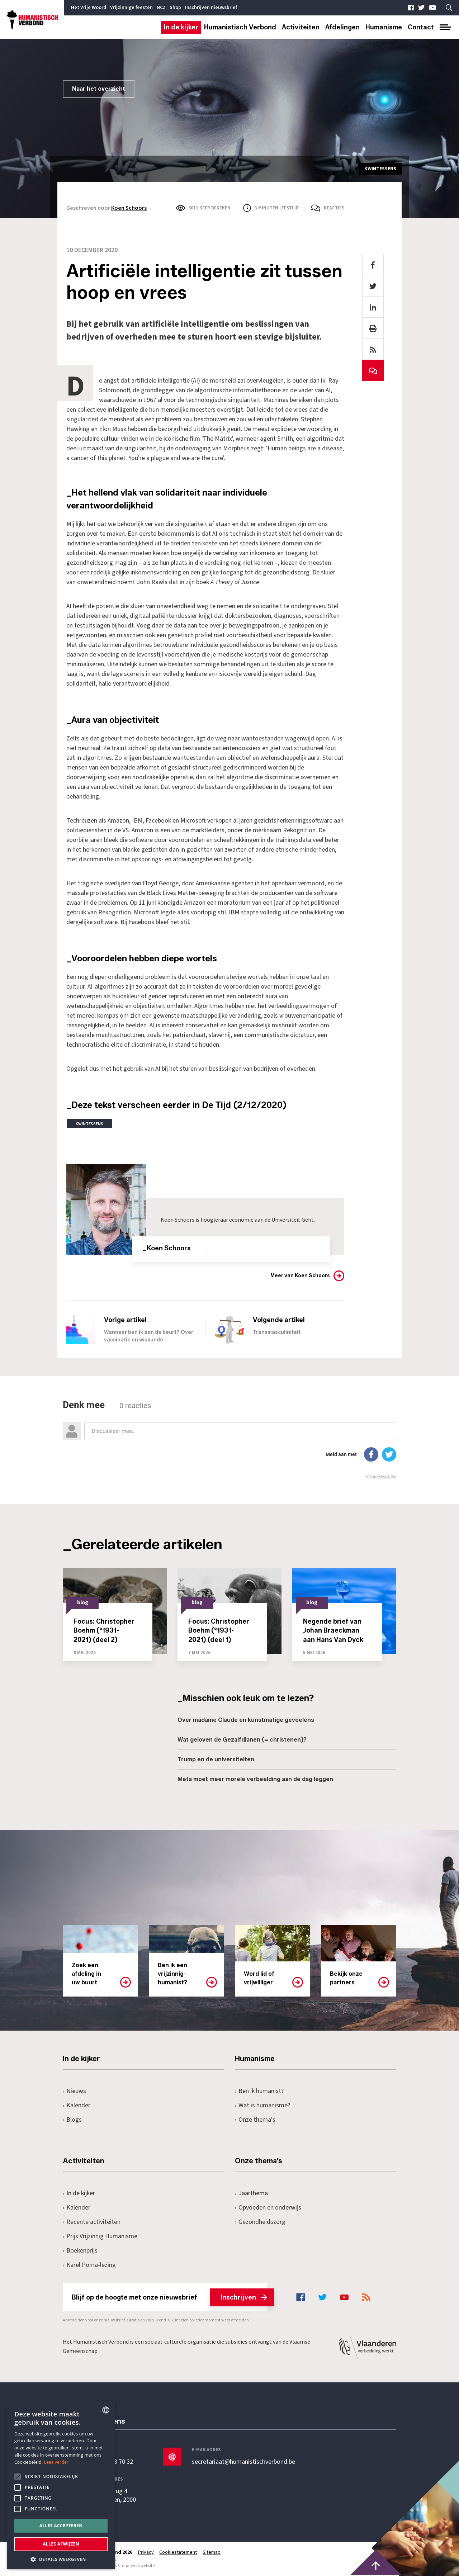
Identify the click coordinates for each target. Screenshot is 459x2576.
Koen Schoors (129, 208)
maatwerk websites (138, 2566)
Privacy (146, 2552)
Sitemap (212, 2552)
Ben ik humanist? (259, 2091)
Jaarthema (251, 2193)
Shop (175, 7)
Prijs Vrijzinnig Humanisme (100, 2236)
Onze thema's (255, 2119)
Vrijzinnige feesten (131, 7)
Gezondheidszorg (260, 2221)
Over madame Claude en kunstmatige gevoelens (246, 1719)
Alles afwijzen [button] (61, 2544)
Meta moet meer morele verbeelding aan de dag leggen (255, 1779)
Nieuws (74, 2091)
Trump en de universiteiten (216, 1759)
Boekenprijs (80, 2250)
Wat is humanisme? (262, 2105)
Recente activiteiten (91, 2221)
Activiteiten (301, 27)
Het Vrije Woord (88, 7)
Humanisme (383, 27)
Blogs (72, 2119)
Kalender (76, 2105)
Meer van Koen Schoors (300, 1276)
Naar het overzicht (98, 88)
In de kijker (181, 27)
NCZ (161, 7)
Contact (421, 27)
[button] (61, 2559)
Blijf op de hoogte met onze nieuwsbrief (169, 2297)
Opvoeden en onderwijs (268, 2207)
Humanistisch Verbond (240, 27)
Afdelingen (342, 27)
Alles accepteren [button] (61, 2526)
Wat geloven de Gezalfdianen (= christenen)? (242, 1739)
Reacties (334, 208)
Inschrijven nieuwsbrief (211, 7)
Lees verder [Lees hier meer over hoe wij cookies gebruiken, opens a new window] (56, 2462)
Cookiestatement (178, 2552)
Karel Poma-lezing (89, 2264)
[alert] (61, 2485)
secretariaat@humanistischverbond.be (243, 2462)
